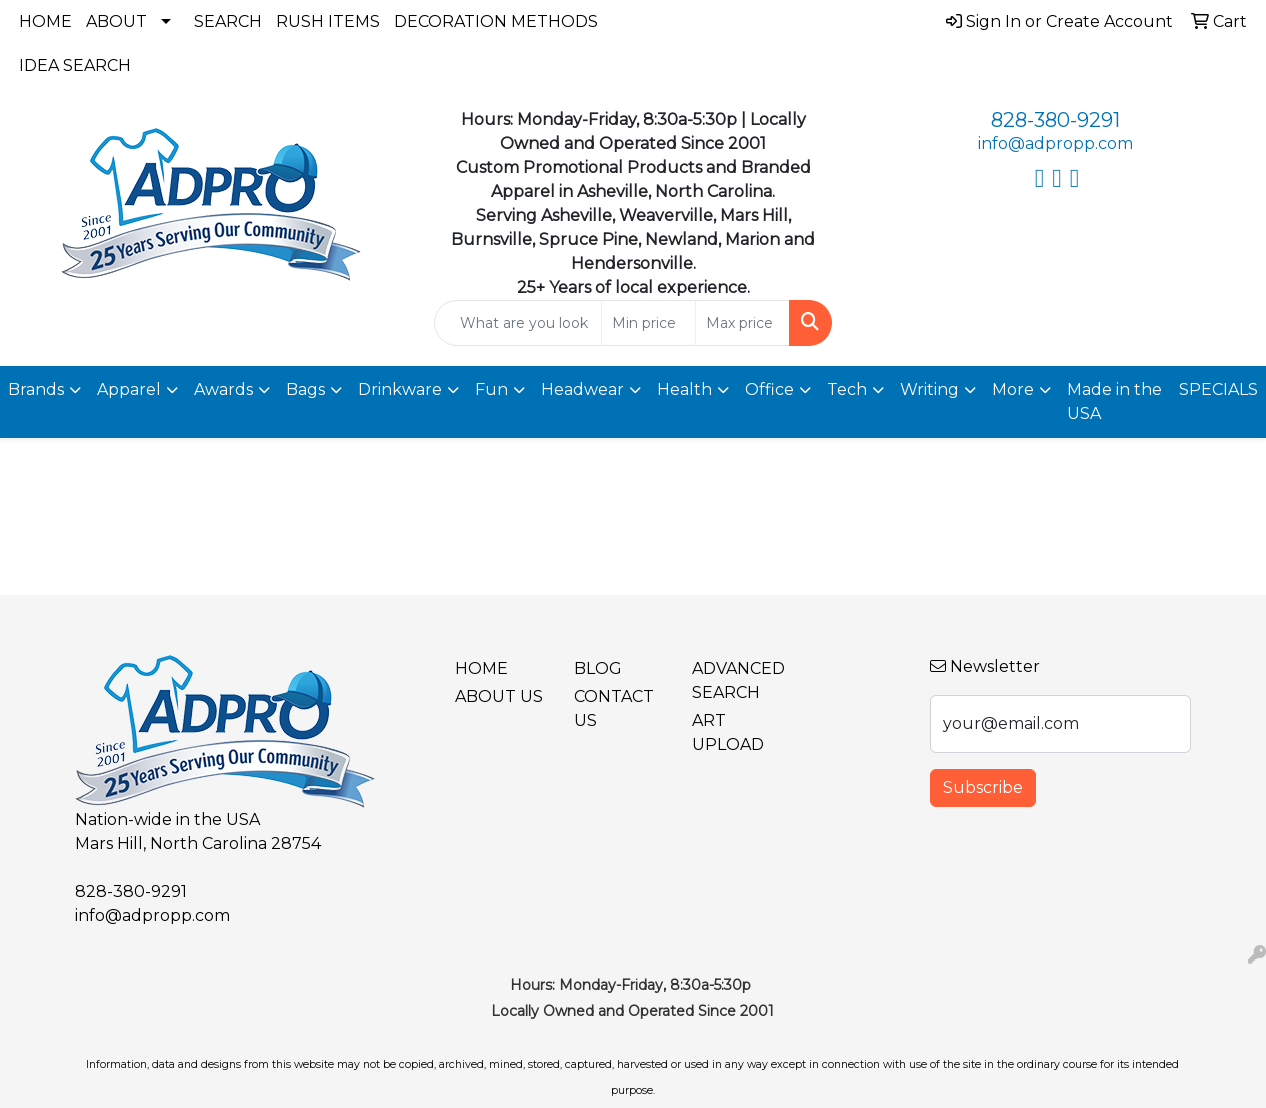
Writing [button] (929, 389)
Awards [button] (223, 389)
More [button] (1013, 389)
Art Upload (728, 732)
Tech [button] (847, 389)
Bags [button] (305, 389)
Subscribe (983, 787)
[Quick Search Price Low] (648, 323)
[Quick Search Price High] (742, 323)
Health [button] (684, 389)
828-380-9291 (1055, 120)
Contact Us (614, 708)
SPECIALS (1218, 389)
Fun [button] (491, 389)
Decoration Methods (496, 21)
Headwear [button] (582, 389)
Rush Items (328, 21)
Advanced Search (738, 680)
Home (45, 21)
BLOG (598, 668)
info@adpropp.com (1055, 143)
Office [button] (769, 389)
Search (228, 21)
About (116, 21)
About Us (499, 696)
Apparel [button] (129, 389)
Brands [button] (36, 389)
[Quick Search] (518, 323)
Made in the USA (1114, 401)
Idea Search (75, 65)
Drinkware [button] (400, 389)
